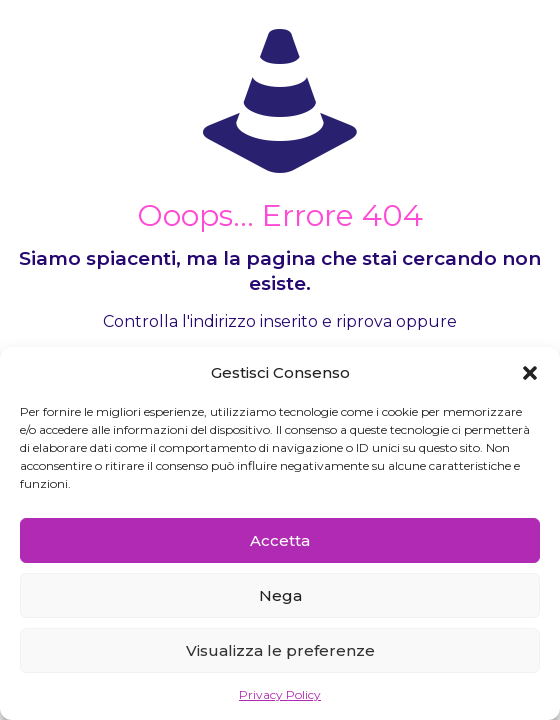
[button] (530, 373)
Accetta (280, 540)
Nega (280, 595)
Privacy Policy (280, 694)
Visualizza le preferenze (280, 650)
